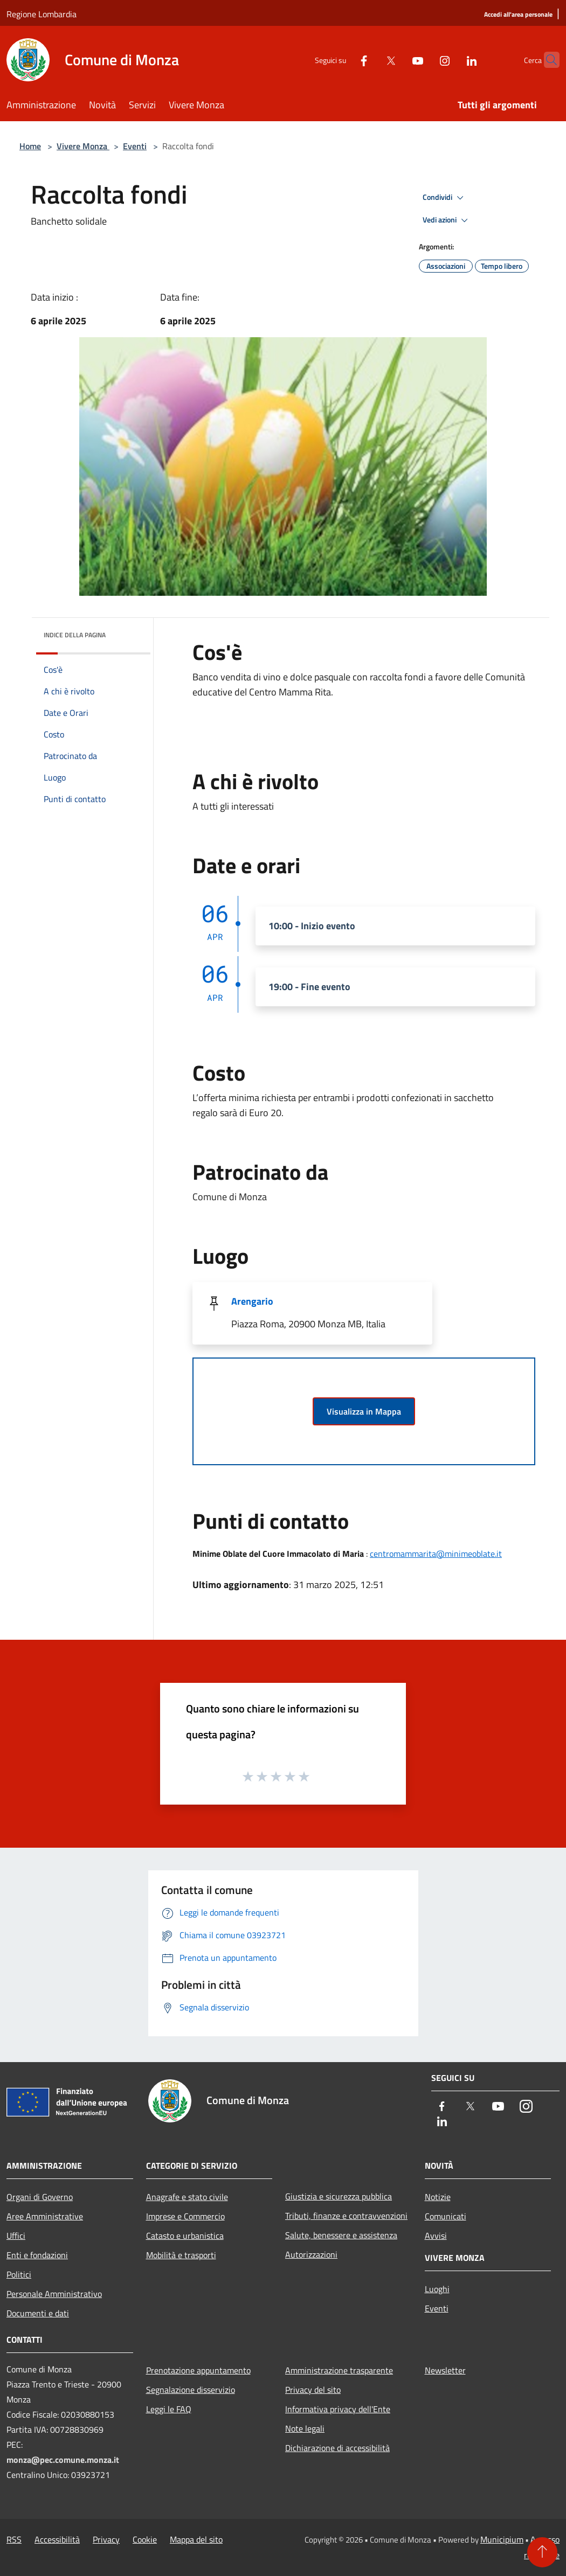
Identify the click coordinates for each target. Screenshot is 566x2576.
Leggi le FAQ (168, 2409)
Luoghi (437, 2288)
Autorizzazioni (311, 2254)
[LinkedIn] (450, 59)
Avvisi (436, 2235)
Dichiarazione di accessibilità (337, 2447)
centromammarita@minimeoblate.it (436, 1553)
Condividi (445, 197)
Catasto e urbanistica (185, 2235)
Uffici (15, 2235)
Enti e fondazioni (37, 2254)
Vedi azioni (447, 220)
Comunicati (445, 2216)
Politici (18, 2274)
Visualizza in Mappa (364, 1411)
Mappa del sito (196, 2539)
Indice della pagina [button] (75, 635)
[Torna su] (542, 2552)
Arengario (252, 1301)
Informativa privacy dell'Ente (337, 2409)
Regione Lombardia (41, 14)
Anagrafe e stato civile (187, 2196)
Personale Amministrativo (54, 2293)
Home (30, 146)
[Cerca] (547, 60)
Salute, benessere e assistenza (341, 2235)
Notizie (438, 2196)
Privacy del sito (313, 2389)
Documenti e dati (37, 2313)
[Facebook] (343, 59)
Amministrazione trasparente (339, 2370)
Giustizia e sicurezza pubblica (338, 2196)
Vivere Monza (83, 146)
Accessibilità (57, 2539)
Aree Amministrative (44, 2216)
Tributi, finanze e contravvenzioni (346, 2215)
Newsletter (445, 2370)
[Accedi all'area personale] (518, 15)
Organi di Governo (39, 2196)
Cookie (145, 2539)
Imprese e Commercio (185, 2216)
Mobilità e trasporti (181, 2254)
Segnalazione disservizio (190, 2389)
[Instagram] (423, 59)
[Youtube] (397, 59)
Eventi (135, 146)
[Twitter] (370, 59)
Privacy (106, 2539)
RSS (14, 2539)
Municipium (501, 2539)
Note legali (305, 2428)
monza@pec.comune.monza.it (62, 2459)
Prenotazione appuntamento (198, 2370)
